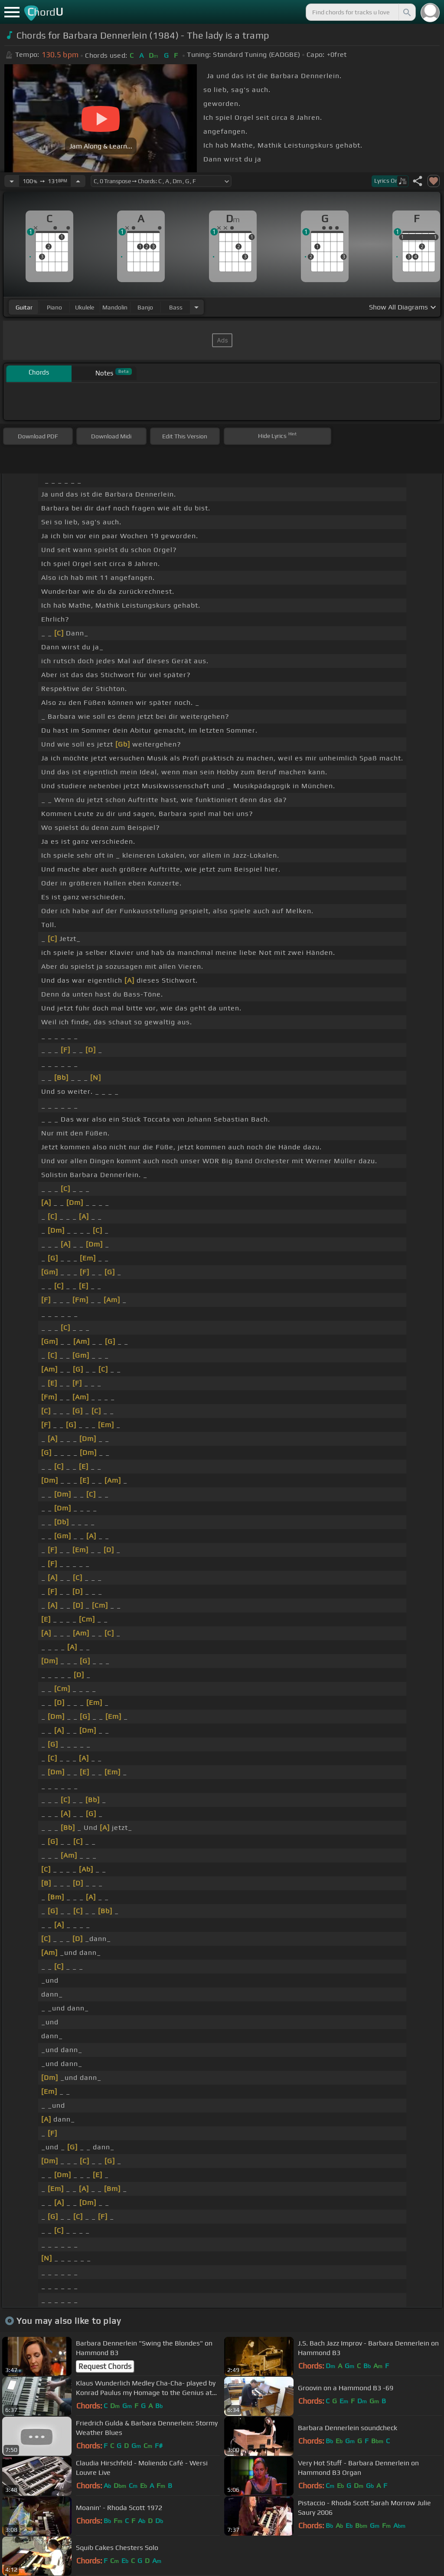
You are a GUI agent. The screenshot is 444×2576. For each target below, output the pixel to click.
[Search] (406, 12)
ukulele (84, 307)
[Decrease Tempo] (11, 181)
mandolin (114, 307)
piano (54, 307)
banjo (145, 307)
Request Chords (104, 2366)
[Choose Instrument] (196, 307)
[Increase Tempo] (78, 181)
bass (176, 307)
